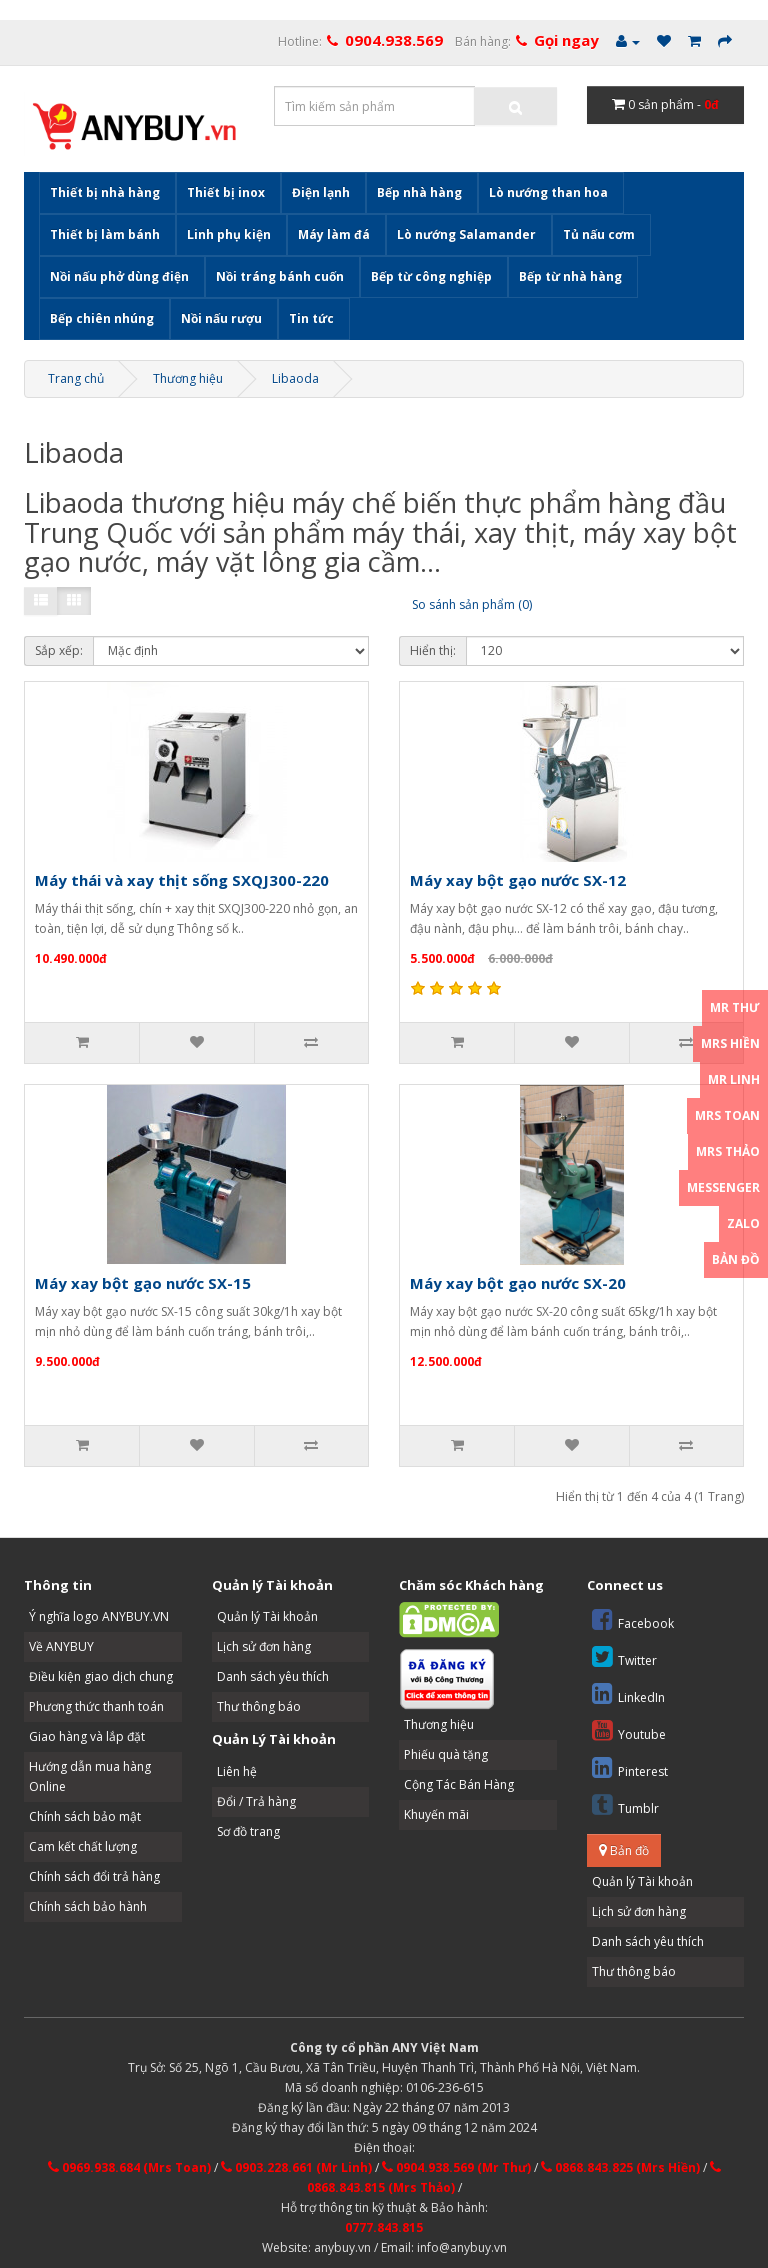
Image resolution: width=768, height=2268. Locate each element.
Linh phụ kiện (229, 234)
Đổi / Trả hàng (256, 1801)
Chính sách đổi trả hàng (94, 1876)
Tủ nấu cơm (599, 234)
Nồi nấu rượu (221, 318)
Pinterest (630, 1767)
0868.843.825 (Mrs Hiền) (620, 2167)
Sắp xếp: (59, 650)
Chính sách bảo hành (88, 1906)
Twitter (624, 1656)
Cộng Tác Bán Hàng (459, 1784)
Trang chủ (76, 378)
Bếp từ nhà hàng (570, 276)
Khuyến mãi (436, 1814)
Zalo (743, 1223)
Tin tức (311, 318)
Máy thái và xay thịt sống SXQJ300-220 (182, 880)
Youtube (629, 1730)
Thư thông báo (259, 1706)
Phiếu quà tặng (446, 1754)
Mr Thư (735, 1007)
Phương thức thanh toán (96, 1706)
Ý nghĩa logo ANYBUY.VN (99, 1616)
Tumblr (625, 1804)
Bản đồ (624, 1850)
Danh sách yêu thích (273, 1676)
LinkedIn (628, 1693)
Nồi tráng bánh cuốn (280, 276)
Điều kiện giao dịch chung (101, 1676)
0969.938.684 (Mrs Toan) (129, 2167)
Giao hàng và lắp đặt (87, 1736)
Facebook (633, 1619)
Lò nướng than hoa (548, 192)
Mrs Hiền (730, 1043)
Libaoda (295, 378)
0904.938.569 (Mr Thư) (456, 2167)
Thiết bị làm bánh (105, 234)
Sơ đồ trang (248, 1831)
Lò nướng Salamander (466, 234)
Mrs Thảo (728, 1151)
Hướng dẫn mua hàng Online (90, 1776)
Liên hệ (237, 1771)
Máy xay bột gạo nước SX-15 (143, 1283)
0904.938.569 (394, 40)
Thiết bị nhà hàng (105, 192)
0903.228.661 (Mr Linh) (296, 2167)
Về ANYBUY (61, 1646)
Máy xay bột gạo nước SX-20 (518, 1283)
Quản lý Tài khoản (267, 1616)
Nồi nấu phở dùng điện (119, 276)
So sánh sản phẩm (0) (472, 604)
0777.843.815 (384, 2227)
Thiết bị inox (226, 192)
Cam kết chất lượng (83, 1846)
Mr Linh (734, 1079)
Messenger (723, 1187)
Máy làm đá (334, 234)
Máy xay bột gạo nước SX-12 (518, 880)
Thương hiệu (188, 378)
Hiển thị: (433, 650)
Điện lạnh (321, 192)
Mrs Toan (727, 1115)
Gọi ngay (566, 40)
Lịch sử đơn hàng (264, 1646)
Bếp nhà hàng (419, 192)
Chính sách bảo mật (85, 1816)
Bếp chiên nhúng (102, 318)
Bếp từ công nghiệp (431, 276)
